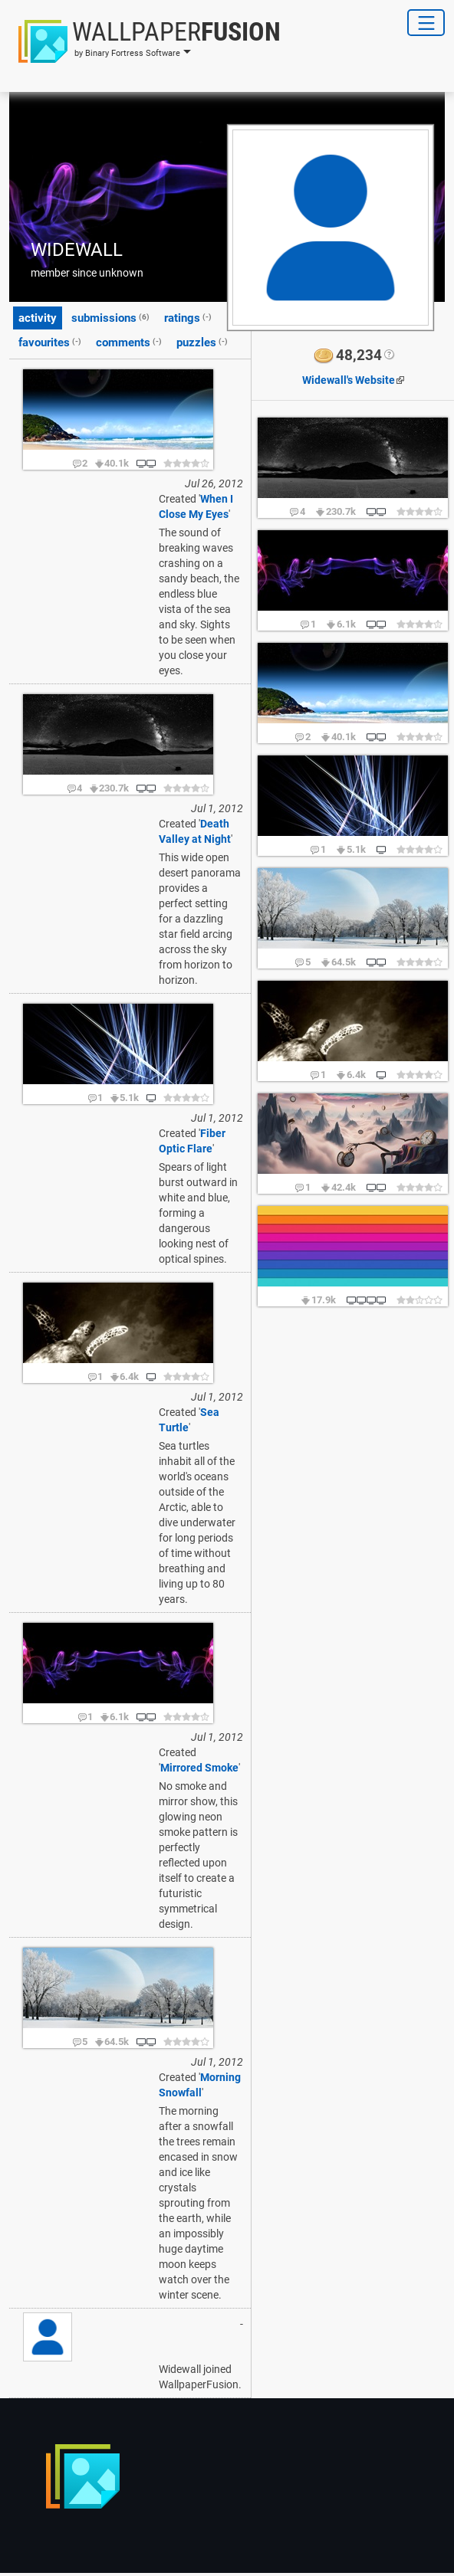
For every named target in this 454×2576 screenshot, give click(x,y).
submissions (110, 317)
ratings (188, 317)
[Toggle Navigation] (426, 22)
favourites (49, 341)
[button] (145, 41)
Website (348, 380)
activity (37, 318)
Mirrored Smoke (199, 1768)
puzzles (202, 341)
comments (129, 341)
